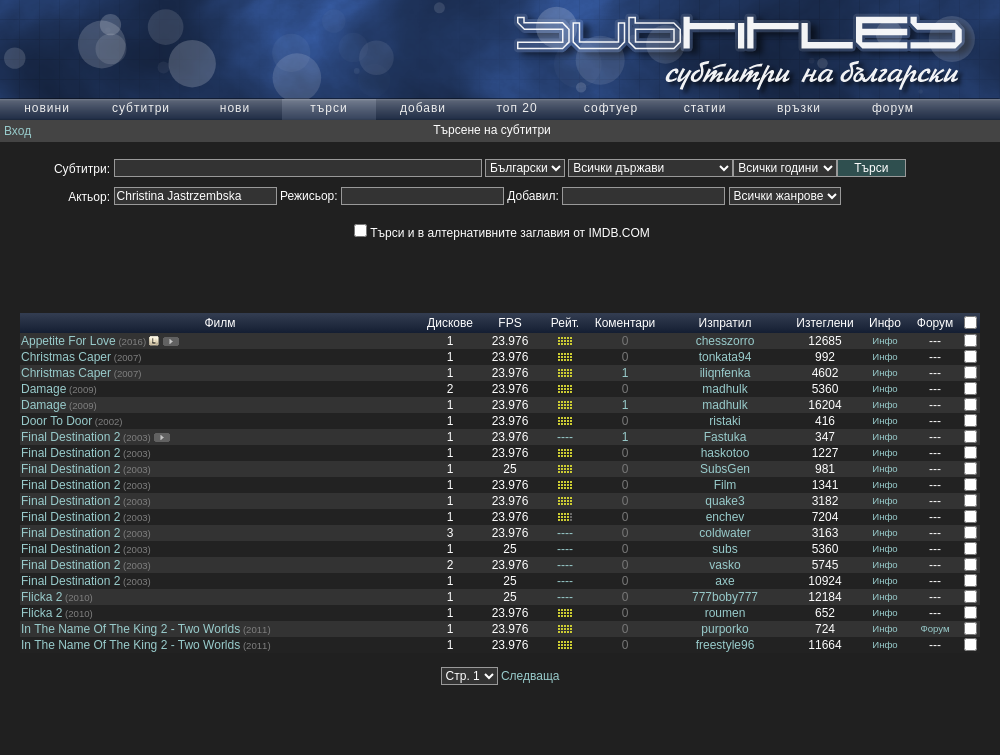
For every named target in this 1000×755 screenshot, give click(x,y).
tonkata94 (725, 357)
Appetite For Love (68, 341)
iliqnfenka (725, 373)
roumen (725, 613)
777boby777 (725, 597)
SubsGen (725, 469)
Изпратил (725, 323)
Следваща (530, 676)
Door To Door (56, 421)
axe (724, 581)
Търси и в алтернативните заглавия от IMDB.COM (501, 233)
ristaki (724, 421)
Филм (219, 323)
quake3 (724, 501)
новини (47, 108)
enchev (725, 517)
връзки (799, 108)
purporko (724, 629)
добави (423, 108)
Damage (43, 389)
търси (328, 108)
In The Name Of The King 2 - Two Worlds (130, 629)
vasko (724, 565)
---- (565, 437)
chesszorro (725, 341)
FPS (509, 323)
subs (724, 549)
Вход (17, 131)
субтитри (141, 108)
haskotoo (725, 453)
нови (235, 108)
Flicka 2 (41, 597)
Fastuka (725, 437)
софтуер (611, 108)
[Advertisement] (500, 283)
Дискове (450, 323)
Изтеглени (824, 323)
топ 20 (516, 108)
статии (705, 108)
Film (725, 485)
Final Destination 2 (70, 437)
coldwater (724, 533)
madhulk (724, 389)
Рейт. (565, 323)
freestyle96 (725, 645)
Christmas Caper (66, 357)
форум (893, 108)
